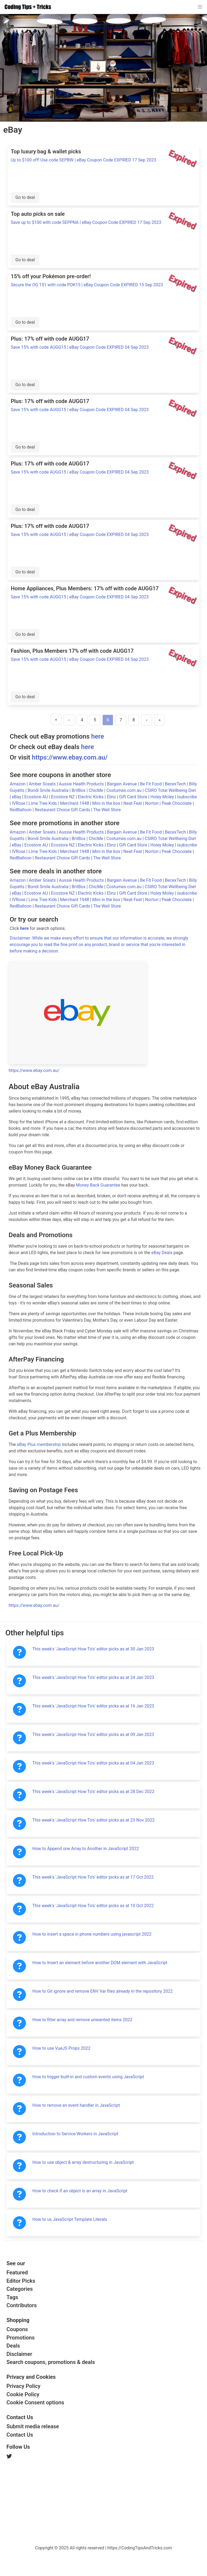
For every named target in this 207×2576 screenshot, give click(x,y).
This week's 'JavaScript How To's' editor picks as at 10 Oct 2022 (93, 1905)
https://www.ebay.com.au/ (70, 757)
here (97, 736)
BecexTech (176, 783)
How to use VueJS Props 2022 (61, 2048)
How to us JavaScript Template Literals (69, 2219)
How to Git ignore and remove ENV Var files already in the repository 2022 (102, 1991)
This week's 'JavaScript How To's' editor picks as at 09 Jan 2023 (93, 1734)
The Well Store (107, 809)
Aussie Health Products (82, 783)
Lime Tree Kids (43, 803)
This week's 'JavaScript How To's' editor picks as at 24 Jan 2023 (93, 1677)
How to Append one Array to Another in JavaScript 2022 (85, 1848)
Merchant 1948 (75, 803)
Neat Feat (133, 803)
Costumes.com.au (124, 790)
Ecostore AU (36, 796)
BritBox (79, 790)
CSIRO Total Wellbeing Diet (170, 790)
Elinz (112, 796)
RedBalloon (21, 809)
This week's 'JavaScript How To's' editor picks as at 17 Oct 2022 (93, 1877)
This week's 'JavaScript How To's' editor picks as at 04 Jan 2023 (93, 1763)
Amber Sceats (43, 783)
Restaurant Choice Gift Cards (63, 809)
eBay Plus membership (39, 1444)
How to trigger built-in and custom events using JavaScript (88, 2076)
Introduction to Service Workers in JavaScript (75, 2133)
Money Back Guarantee (98, 1185)
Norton (152, 803)
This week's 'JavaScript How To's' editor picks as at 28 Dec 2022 (93, 1791)
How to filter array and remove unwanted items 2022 (82, 2019)
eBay (17, 796)
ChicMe (96, 790)
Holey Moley (162, 796)
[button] (200, 7)
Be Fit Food (151, 783)
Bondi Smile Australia (48, 790)
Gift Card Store (133, 796)
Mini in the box (106, 803)
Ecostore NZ (63, 796)
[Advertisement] (46, 2501)
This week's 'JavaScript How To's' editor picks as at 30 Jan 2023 (93, 1649)
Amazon (18, 783)
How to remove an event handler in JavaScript (76, 2105)
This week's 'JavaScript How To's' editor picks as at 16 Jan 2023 (93, 1706)
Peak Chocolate (177, 803)
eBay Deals (161, 1252)
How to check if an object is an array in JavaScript (79, 2190)
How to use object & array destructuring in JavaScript (83, 2162)
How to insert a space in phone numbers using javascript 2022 (91, 1934)
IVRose (19, 803)
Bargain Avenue (122, 783)
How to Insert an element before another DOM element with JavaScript (99, 1962)
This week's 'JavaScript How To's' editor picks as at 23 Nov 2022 (93, 1820)
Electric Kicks (91, 796)
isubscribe (187, 796)
